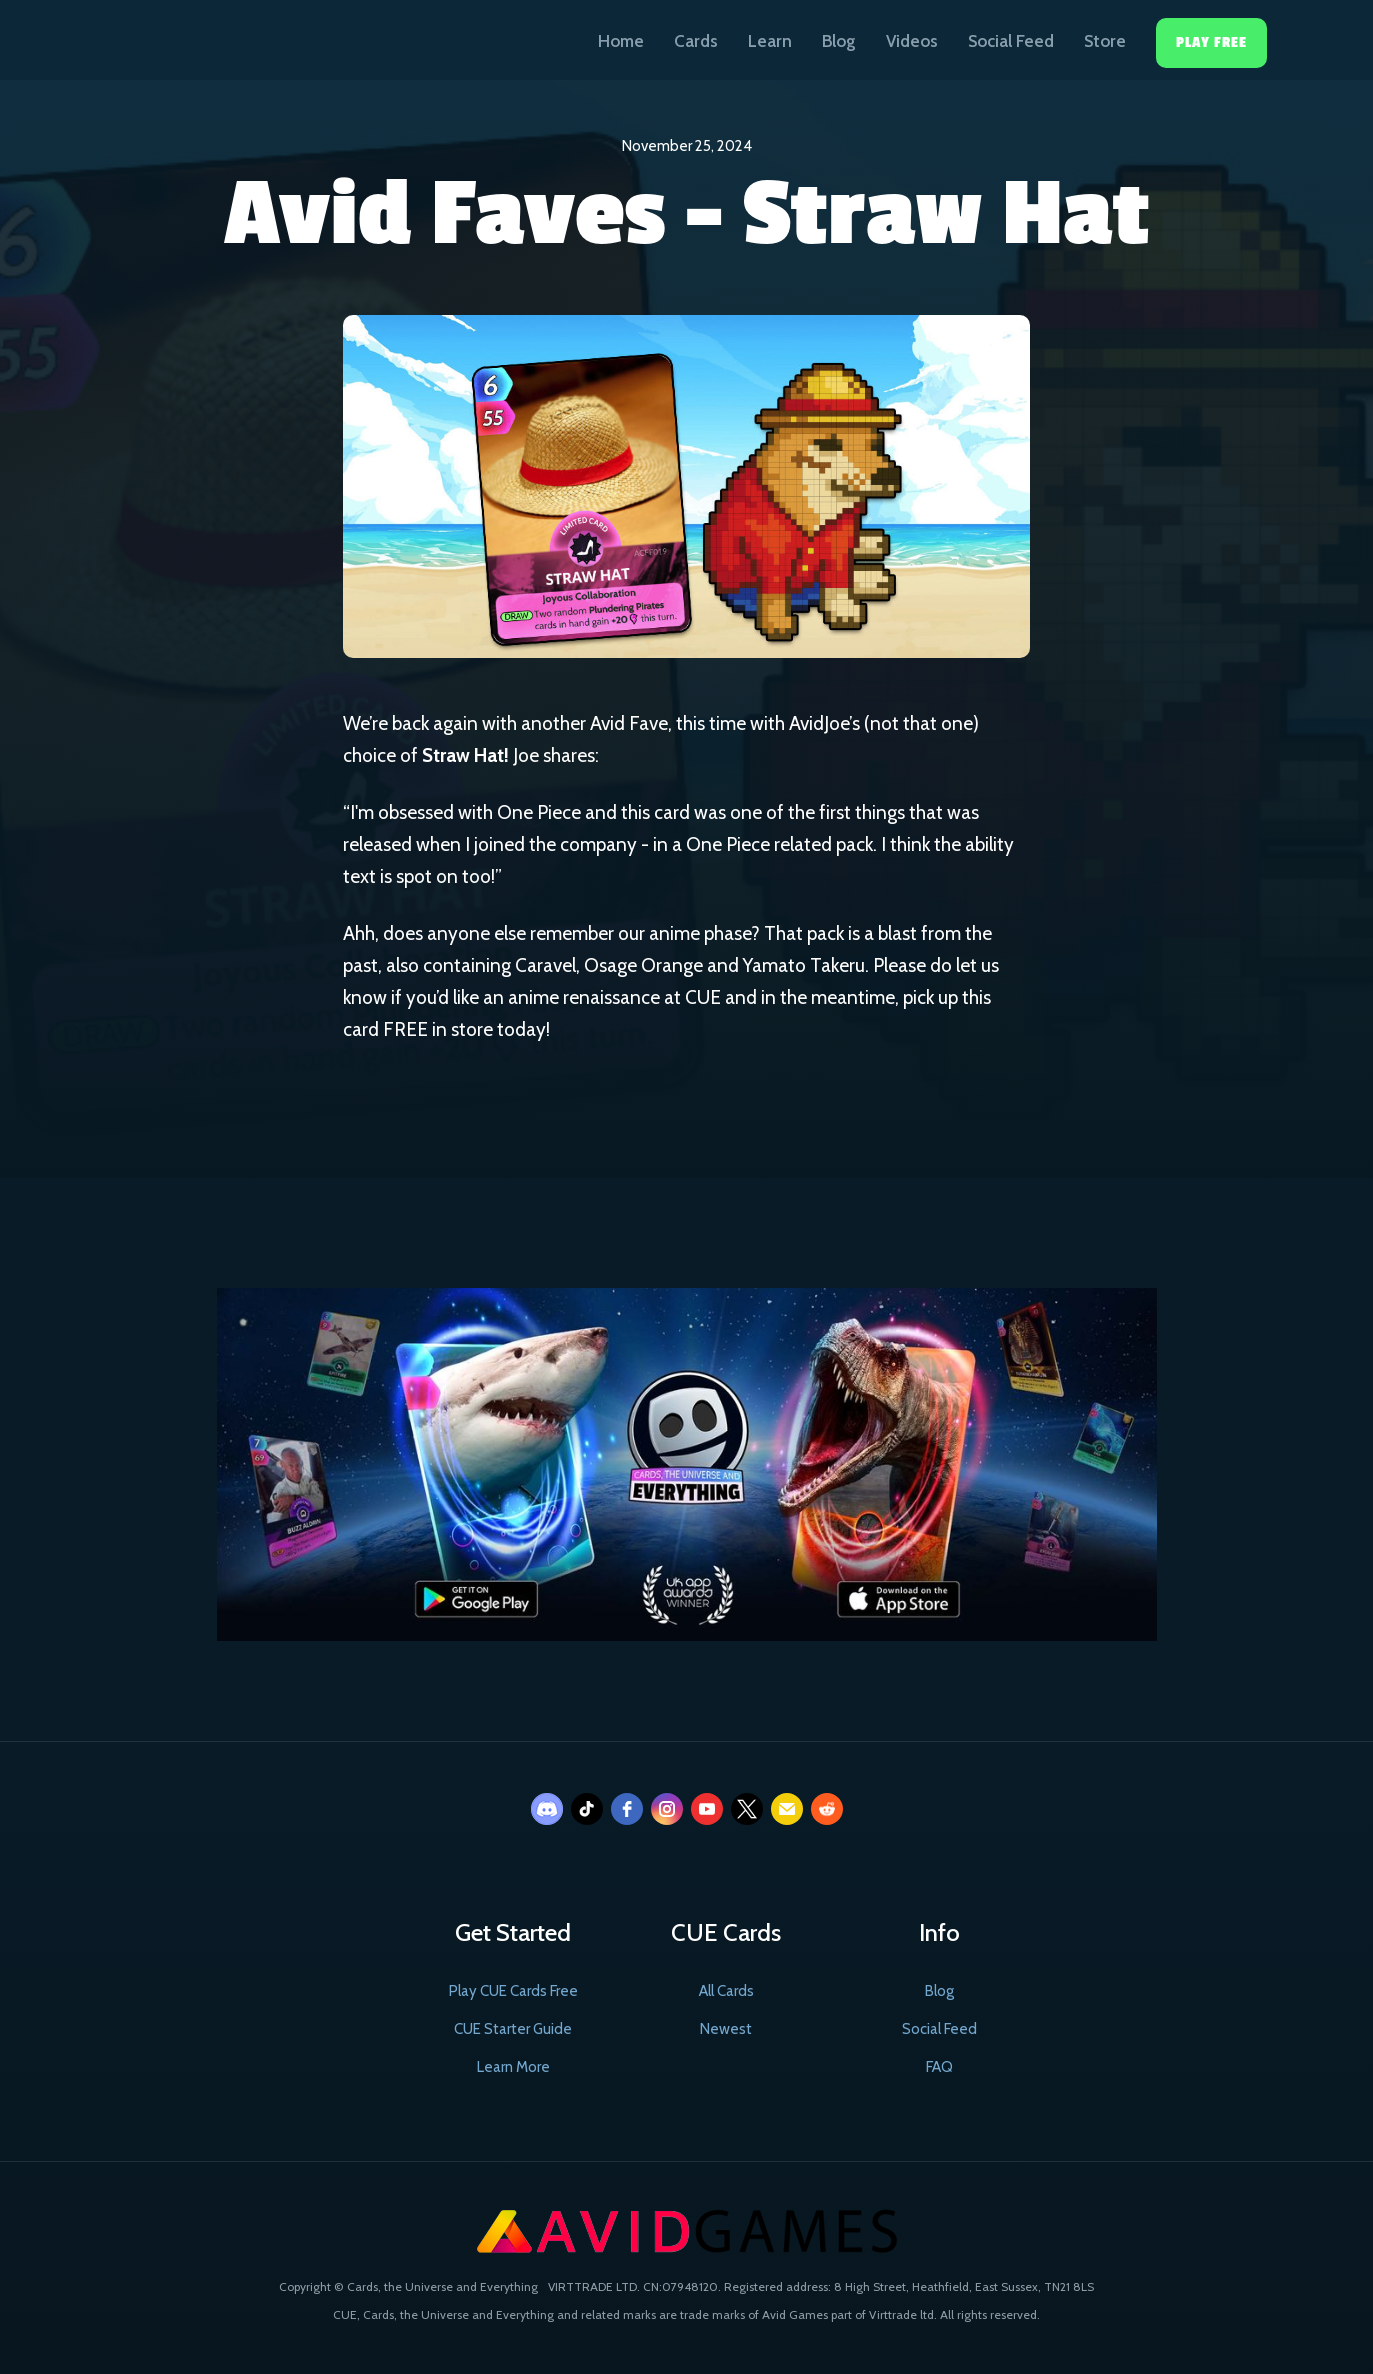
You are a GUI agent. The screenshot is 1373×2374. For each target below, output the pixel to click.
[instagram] (667, 1809)
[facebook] (627, 1809)
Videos (912, 41)
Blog (839, 41)
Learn (770, 41)
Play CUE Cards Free (513, 1991)
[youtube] (707, 1809)
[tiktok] (587, 1809)
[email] (787, 1809)
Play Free (1211, 42)
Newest (726, 2029)
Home (621, 41)
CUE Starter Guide (513, 2029)
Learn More (513, 2067)
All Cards (726, 1991)
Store (1105, 41)
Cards (696, 41)
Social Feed (1011, 41)
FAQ (939, 2067)
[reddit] (827, 1809)
